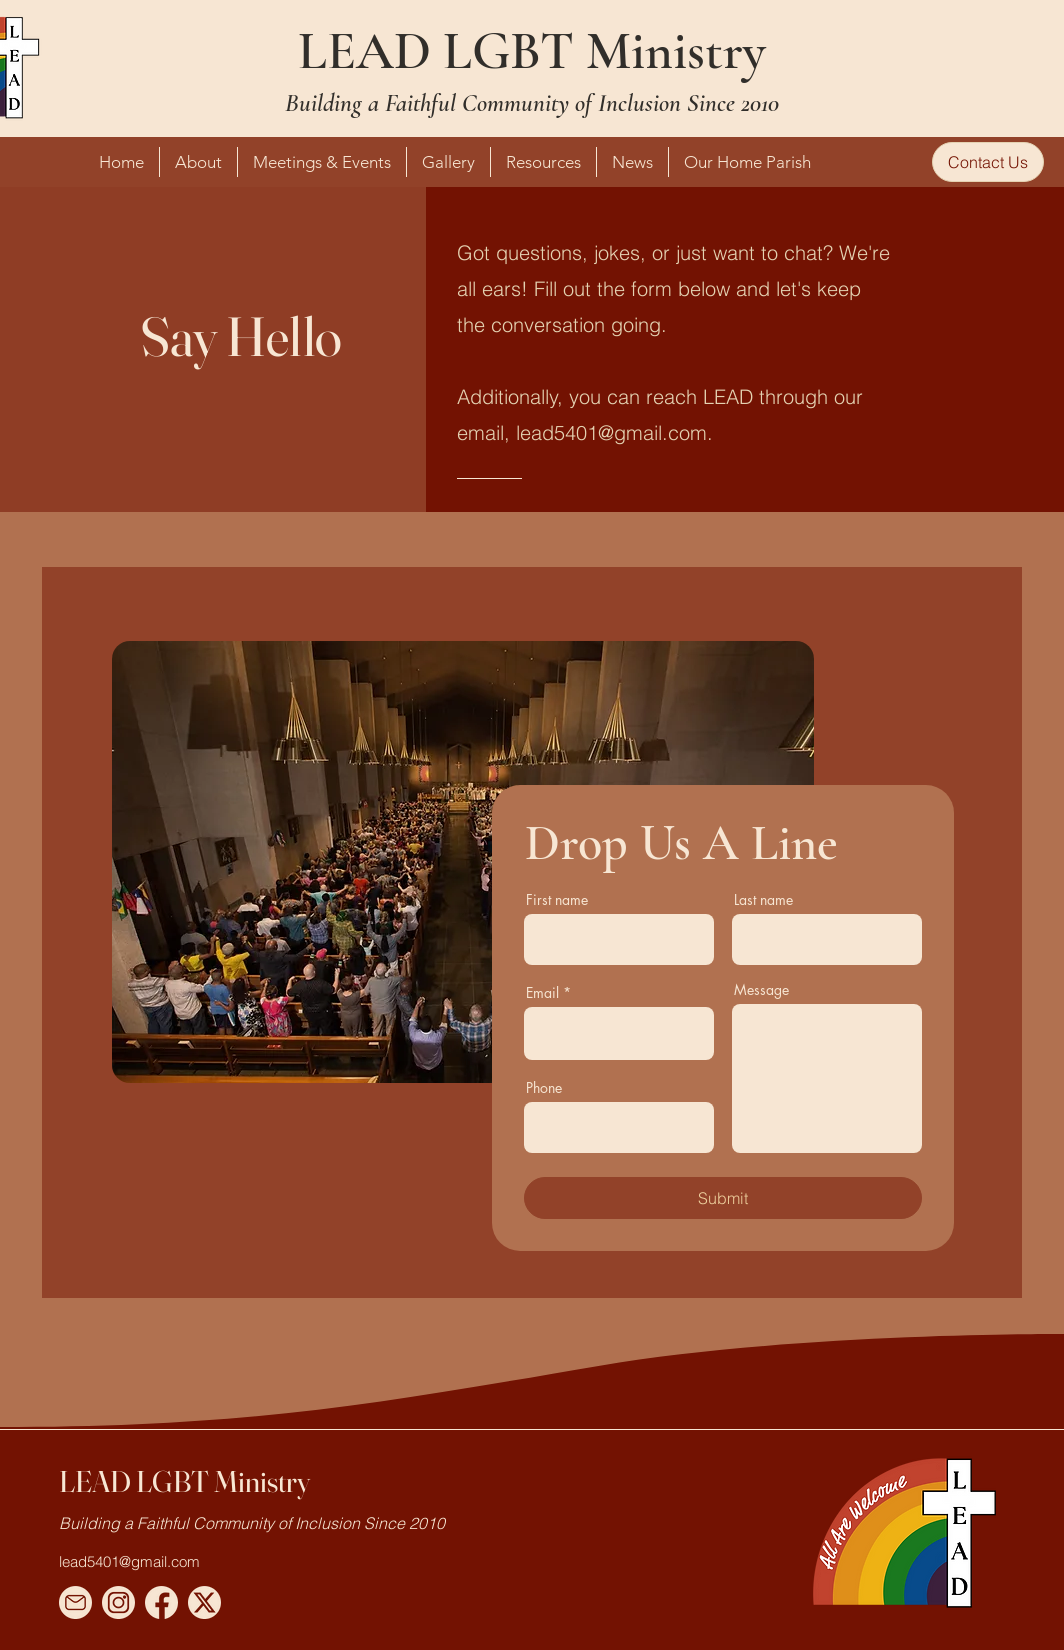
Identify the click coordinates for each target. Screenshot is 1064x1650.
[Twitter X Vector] (204, 1602)
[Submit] (723, 1198)
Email (542, 993)
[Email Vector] (75, 1602)
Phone (544, 1088)
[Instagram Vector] (118, 1602)
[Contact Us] (988, 162)
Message (761, 990)
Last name (763, 900)
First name (557, 900)
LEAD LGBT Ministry (532, 51)
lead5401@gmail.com (611, 432)
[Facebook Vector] (161, 1602)
